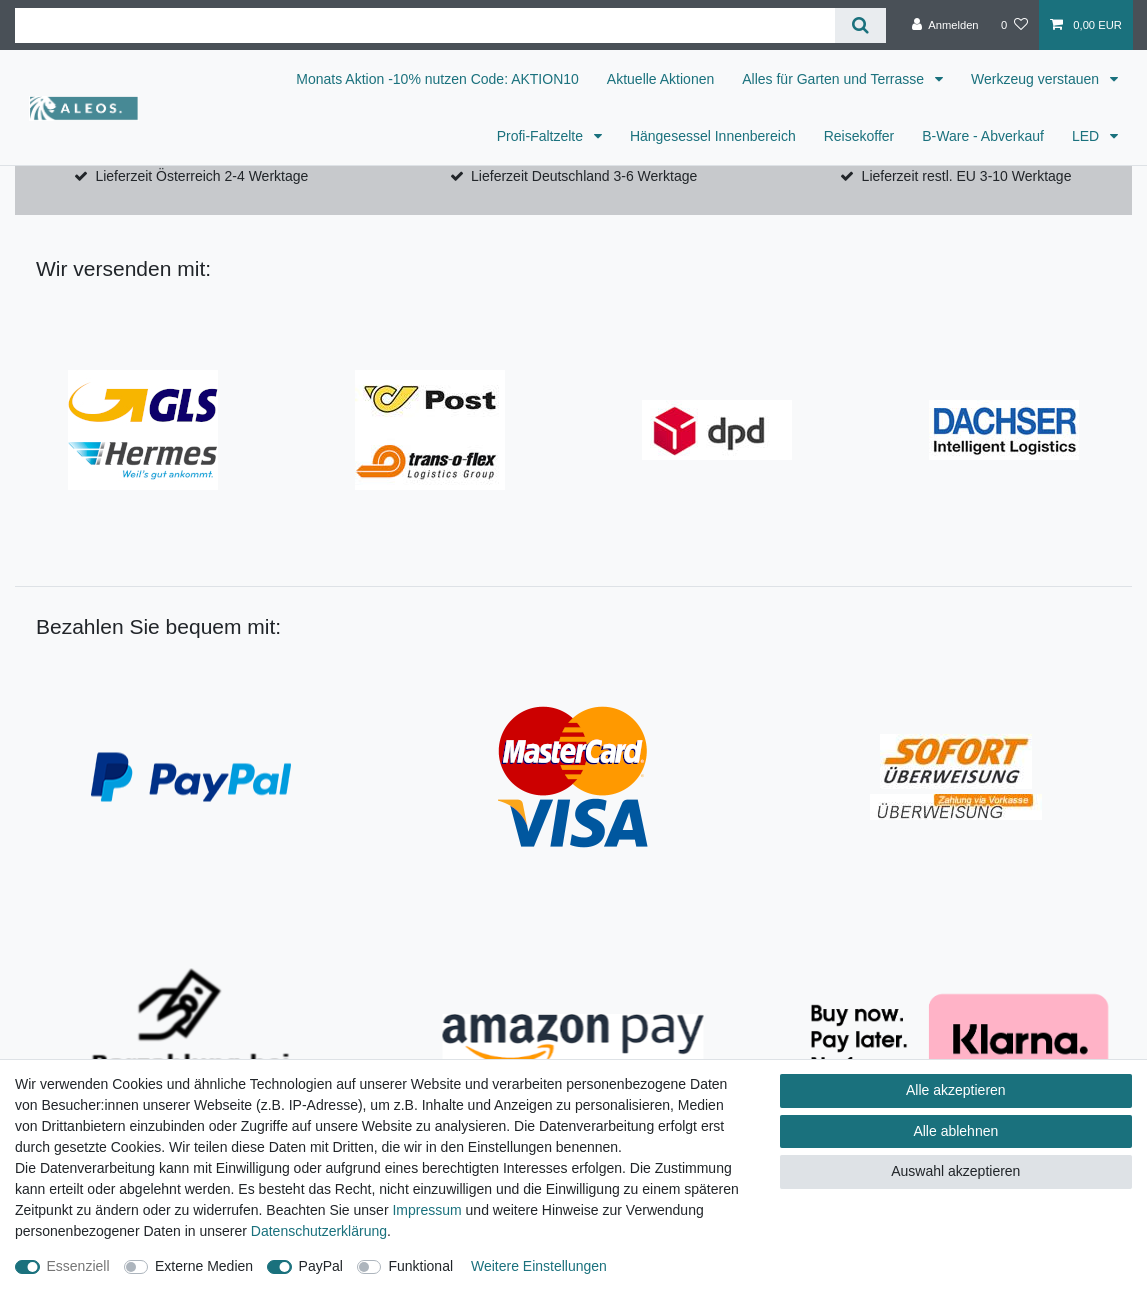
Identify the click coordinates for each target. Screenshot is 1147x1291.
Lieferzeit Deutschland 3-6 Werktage (584, 176)
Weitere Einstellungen (539, 1266)
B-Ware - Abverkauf (983, 136)
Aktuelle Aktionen (660, 79)
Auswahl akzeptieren (955, 1171)
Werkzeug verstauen (1037, 79)
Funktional (420, 1266)
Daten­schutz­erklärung (319, 1231)
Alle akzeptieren (956, 1090)
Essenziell (78, 1266)
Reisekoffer (859, 136)
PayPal (321, 1266)
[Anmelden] (945, 25)
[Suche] (860, 25)
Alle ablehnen (955, 1131)
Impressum (426, 1210)
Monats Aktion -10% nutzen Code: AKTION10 (437, 79)
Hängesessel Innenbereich (713, 136)
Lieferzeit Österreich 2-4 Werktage (201, 176)
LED (1087, 136)
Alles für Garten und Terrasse (835, 79)
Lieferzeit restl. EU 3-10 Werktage (967, 176)
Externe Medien (204, 1266)
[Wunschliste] (1014, 25)
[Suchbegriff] (425, 25)
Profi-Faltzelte (542, 136)
